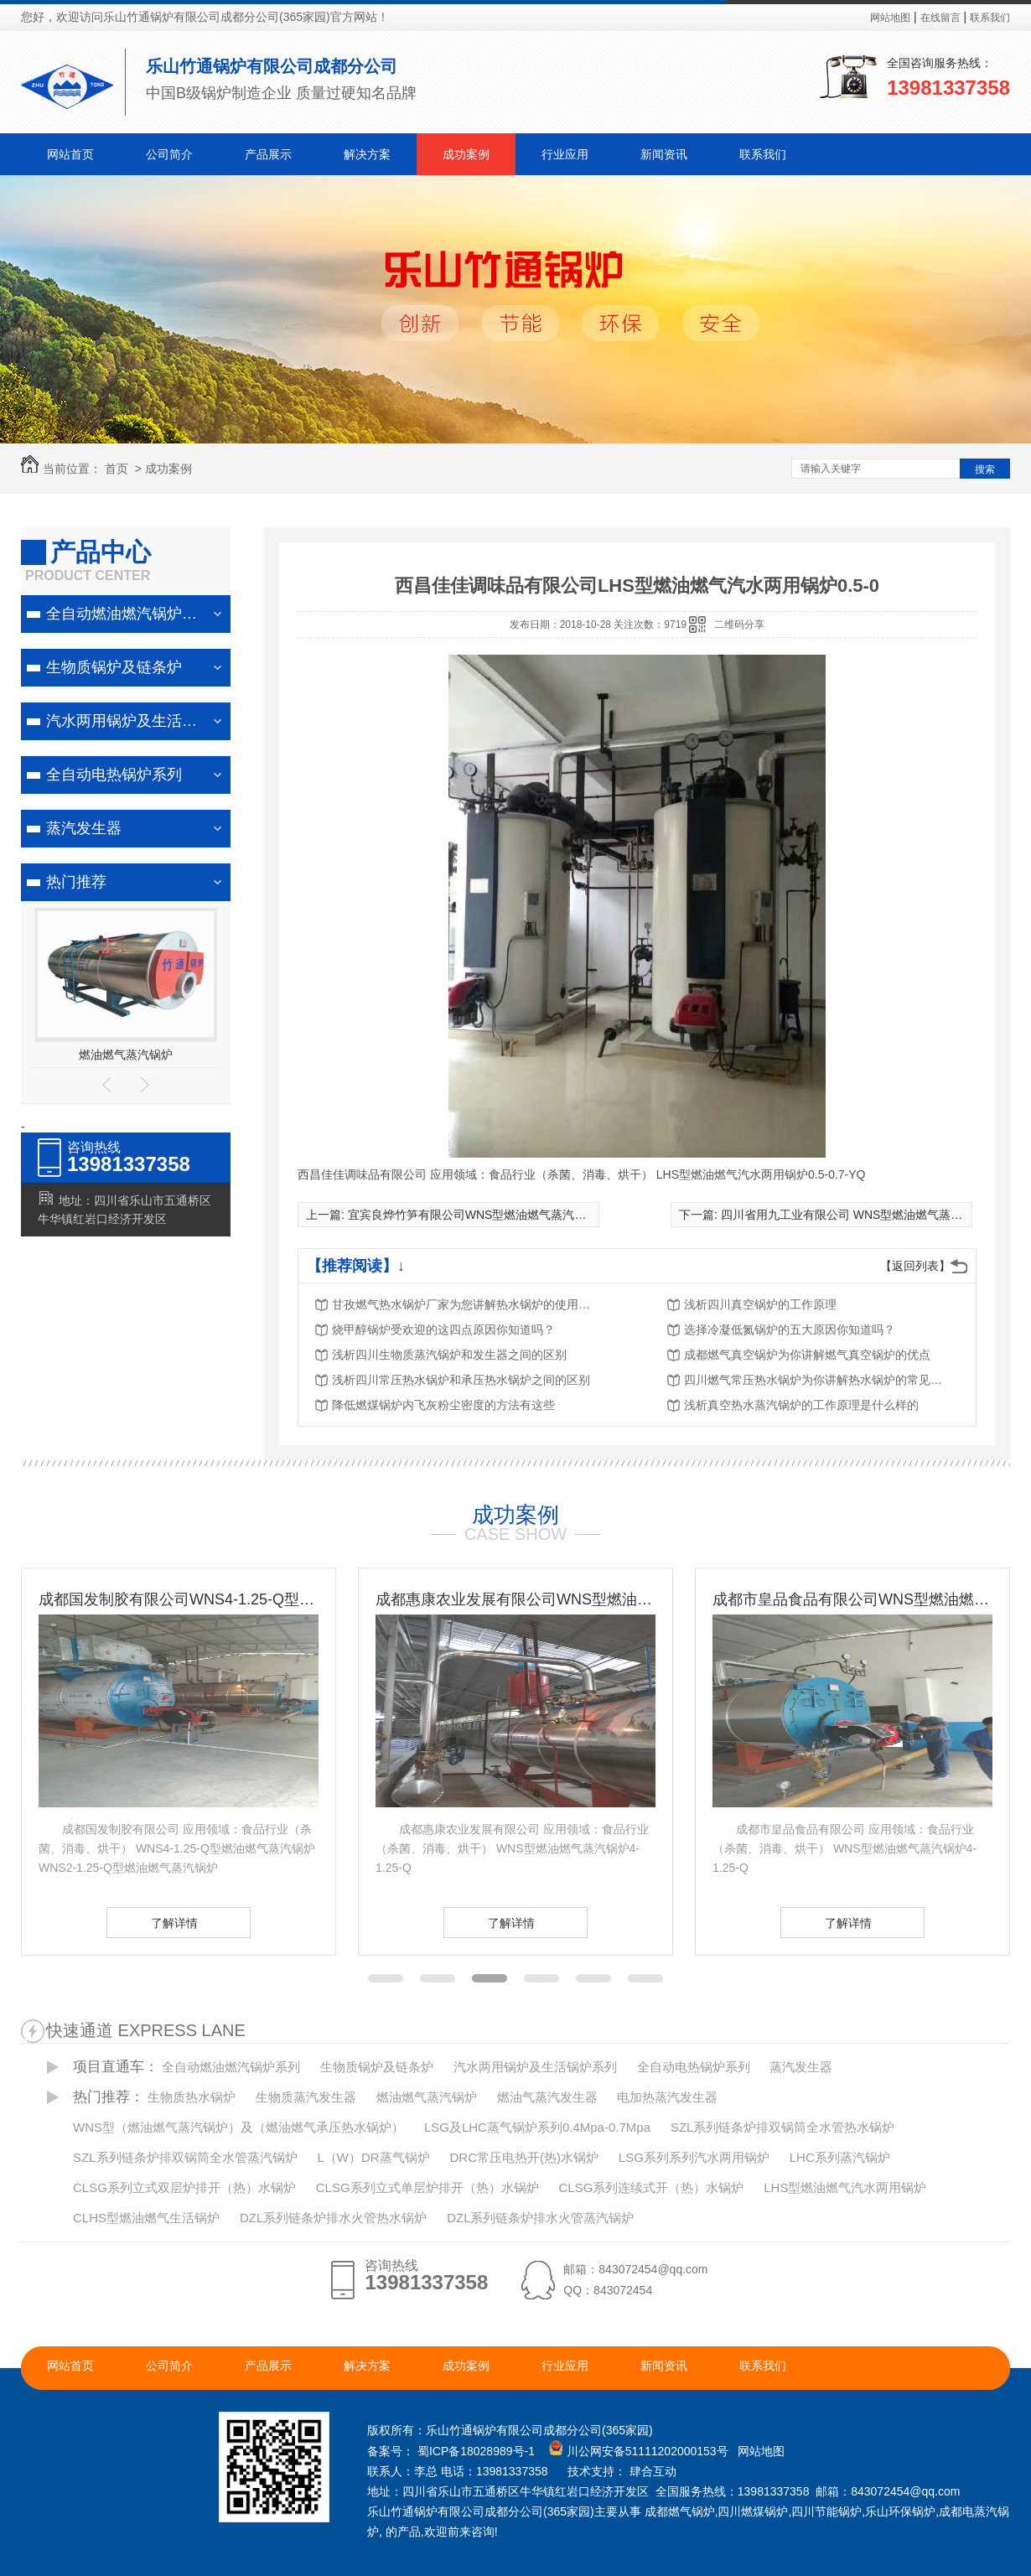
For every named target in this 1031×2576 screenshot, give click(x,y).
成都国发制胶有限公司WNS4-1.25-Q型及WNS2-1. (179, 1599)
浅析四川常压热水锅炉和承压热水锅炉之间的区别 (461, 1379)
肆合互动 (652, 2471)
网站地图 (890, 17)
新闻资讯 (663, 154)
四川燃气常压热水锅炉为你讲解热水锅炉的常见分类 (818, 1379)
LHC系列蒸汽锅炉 (840, 2157)
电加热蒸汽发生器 (667, 2097)
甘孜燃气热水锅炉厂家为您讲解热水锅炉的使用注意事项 (466, 1304)
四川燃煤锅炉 (753, 2511)
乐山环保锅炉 (900, 2511)
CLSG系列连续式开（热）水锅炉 (651, 2187)
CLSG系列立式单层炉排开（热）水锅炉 (427, 2187)
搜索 (985, 469)
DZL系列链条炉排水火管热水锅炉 (333, 2218)
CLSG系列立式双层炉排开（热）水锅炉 (184, 2187)
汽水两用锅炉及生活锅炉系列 (134, 721)
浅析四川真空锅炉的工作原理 (760, 1304)
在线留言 (940, 17)
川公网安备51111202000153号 (647, 2451)
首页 (116, 468)
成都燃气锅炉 (680, 2511)
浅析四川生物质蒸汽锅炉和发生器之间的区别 (449, 1354)
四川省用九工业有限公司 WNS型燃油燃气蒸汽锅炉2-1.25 (870, 1214)
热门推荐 (76, 881)
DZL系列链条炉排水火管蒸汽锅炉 (540, 2218)
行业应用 (564, 154)
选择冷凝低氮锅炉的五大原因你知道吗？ (789, 1329)
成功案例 (466, 154)
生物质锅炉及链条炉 (114, 667)
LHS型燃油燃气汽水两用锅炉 (845, 2187)
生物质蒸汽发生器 (306, 2097)
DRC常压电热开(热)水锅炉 (523, 2157)
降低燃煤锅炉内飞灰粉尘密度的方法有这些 (443, 1405)
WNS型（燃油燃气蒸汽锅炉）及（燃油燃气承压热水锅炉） (238, 2127)
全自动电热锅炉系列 (114, 774)
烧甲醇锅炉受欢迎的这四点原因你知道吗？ (443, 1329)
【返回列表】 (915, 1265)
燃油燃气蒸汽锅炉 (126, 1054)
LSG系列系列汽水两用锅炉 (694, 2157)
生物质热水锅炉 (192, 2097)
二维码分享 (739, 624)
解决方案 (367, 154)
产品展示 (268, 154)
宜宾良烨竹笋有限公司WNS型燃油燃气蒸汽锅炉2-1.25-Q (496, 1214)
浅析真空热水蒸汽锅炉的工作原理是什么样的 (801, 1405)
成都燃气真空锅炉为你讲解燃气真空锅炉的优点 (807, 1354)
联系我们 (990, 17)
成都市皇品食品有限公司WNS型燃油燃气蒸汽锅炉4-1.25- (852, 1599)
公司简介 (169, 154)
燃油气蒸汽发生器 (547, 2097)
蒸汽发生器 (84, 828)
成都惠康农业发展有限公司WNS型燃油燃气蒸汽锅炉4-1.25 (515, 1599)
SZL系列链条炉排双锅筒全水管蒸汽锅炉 (185, 2157)
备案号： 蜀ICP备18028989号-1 (451, 2451)
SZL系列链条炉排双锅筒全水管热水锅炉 (783, 2127)
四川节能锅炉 (826, 2511)
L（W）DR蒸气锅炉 (373, 2157)
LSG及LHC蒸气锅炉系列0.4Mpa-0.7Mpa (537, 2127)
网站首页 (70, 154)
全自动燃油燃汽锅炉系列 (129, 613)
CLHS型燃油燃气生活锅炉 (146, 2218)
